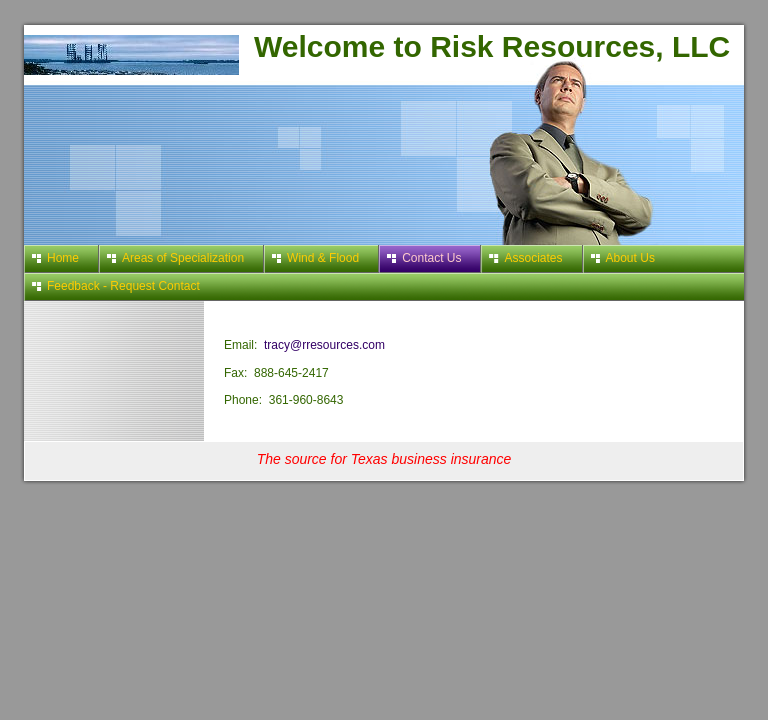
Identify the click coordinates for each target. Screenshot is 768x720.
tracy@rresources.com (324, 345)
